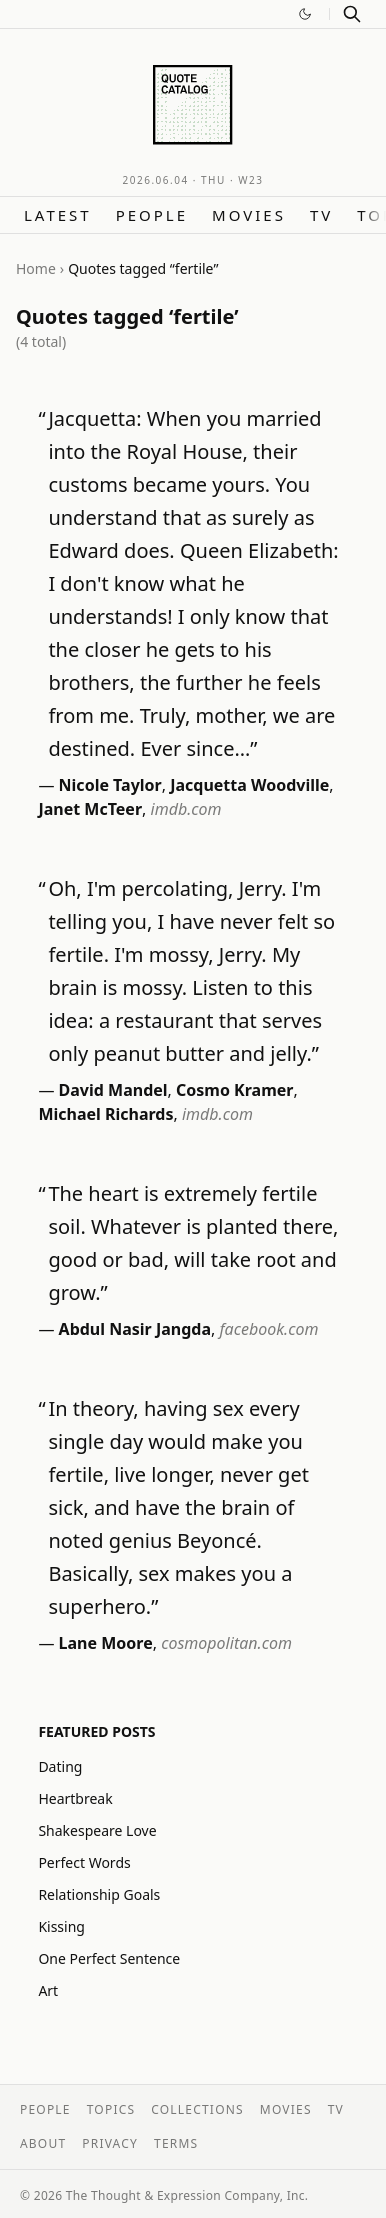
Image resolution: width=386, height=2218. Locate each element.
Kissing (61, 1926)
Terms (176, 2143)
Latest (58, 215)
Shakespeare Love (97, 1830)
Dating (60, 1766)
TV (321, 215)
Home (36, 268)
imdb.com (186, 809)
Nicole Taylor (110, 785)
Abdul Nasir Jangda (135, 1329)
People (152, 215)
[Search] (352, 14)
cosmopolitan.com (226, 1643)
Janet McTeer (90, 809)
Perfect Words (84, 1862)
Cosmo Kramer (234, 1090)
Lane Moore (106, 1643)
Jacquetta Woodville (249, 785)
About (43, 2143)
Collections (197, 2109)
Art (48, 1990)
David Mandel (113, 1090)
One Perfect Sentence (109, 1958)
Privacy (110, 2143)
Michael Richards (105, 1114)
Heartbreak (75, 1798)
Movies (249, 215)
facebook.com (268, 1329)
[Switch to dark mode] (305, 14)
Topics (111, 2109)
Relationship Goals (99, 1894)
